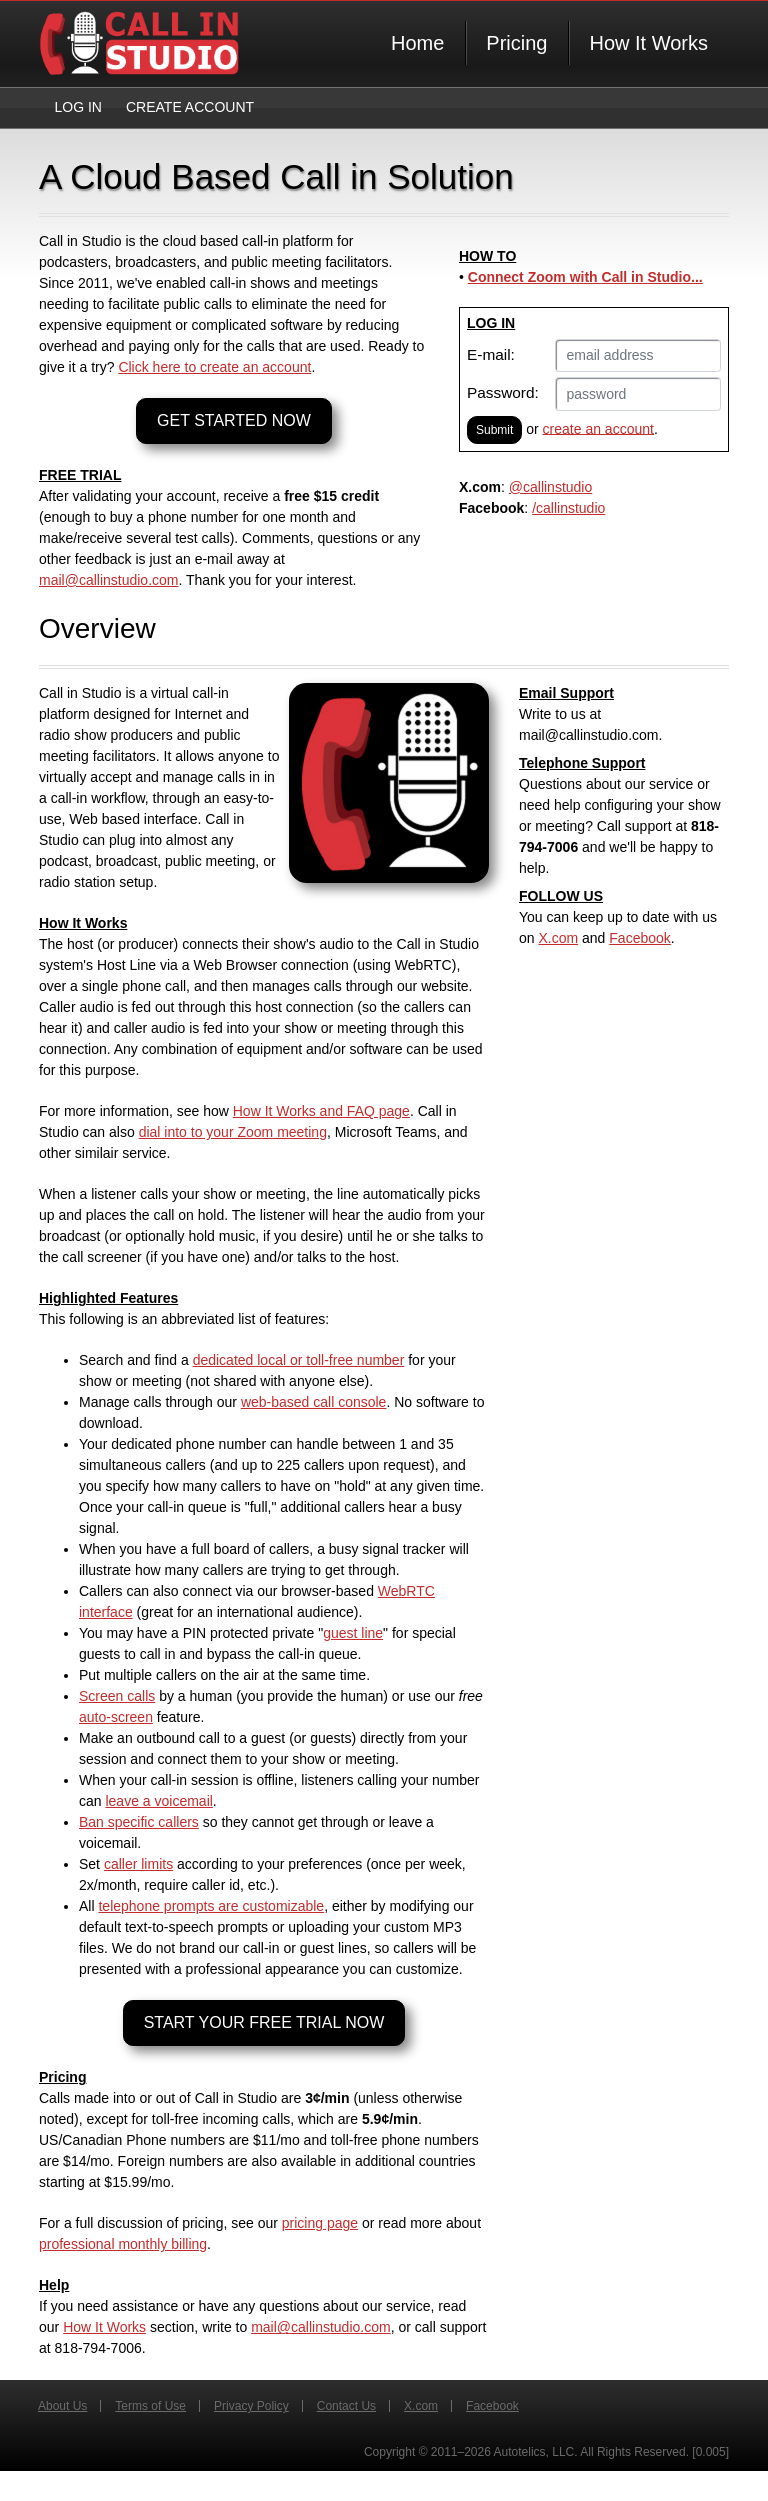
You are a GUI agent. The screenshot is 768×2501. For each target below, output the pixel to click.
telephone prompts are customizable (211, 1906)
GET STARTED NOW (234, 420)
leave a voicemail (158, 1801)
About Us (62, 2406)
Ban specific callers (139, 1822)
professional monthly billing (123, 2244)
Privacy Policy (251, 2406)
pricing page (320, 2223)
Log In (78, 107)
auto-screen (116, 1717)
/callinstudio (568, 508)
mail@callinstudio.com (108, 580)
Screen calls (117, 1696)
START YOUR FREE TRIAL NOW (264, 2022)
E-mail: (491, 354)
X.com (558, 938)
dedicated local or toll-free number (299, 1360)
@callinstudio (550, 487)
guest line (353, 1633)
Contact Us (346, 2406)
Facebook (639, 938)
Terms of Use (150, 2406)
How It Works (648, 43)
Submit (494, 430)
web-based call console (314, 1402)
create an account (598, 428)
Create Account (190, 107)
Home (417, 43)
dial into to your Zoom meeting (233, 1132)
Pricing (516, 43)
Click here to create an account (214, 367)
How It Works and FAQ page (321, 1111)
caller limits (138, 1864)
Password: (503, 392)
